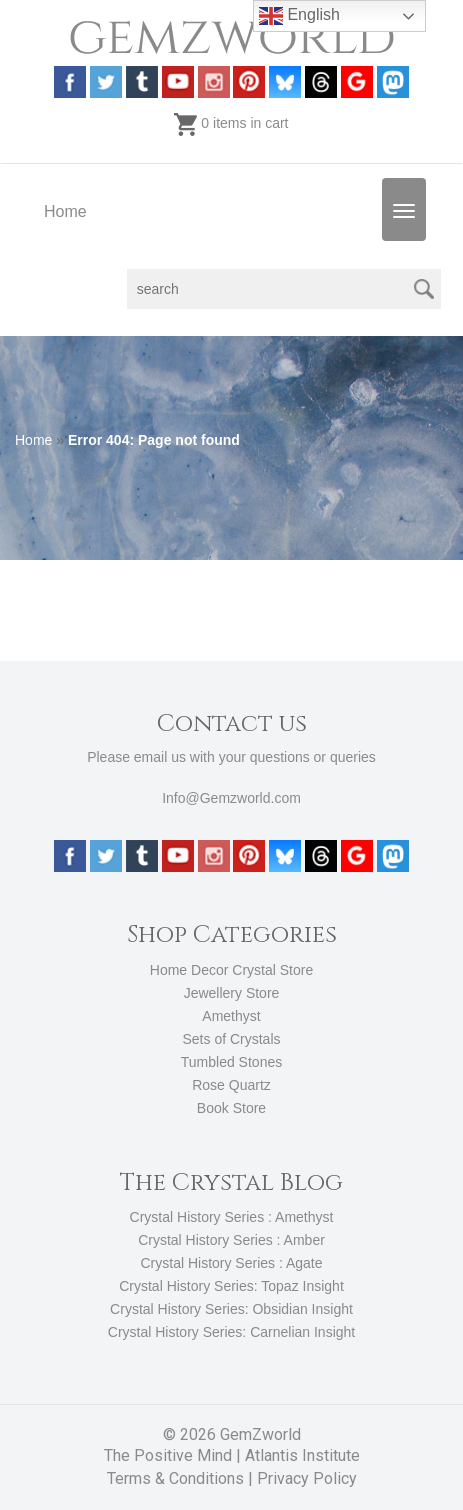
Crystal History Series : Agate (231, 1263)
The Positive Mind (168, 1455)
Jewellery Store (232, 993)
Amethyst (231, 1016)
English (299, 16)
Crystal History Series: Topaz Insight (231, 1286)
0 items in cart (231, 123)
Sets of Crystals (231, 1039)
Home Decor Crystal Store (231, 970)
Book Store (231, 1108)
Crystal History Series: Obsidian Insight (231, 1309)
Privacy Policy (307, 1478)
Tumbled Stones (231, 1062)
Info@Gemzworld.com (231, 798)
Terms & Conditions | (182, 1478)
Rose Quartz (231, 1085)
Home (65, 211)
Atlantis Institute (302, 1455)
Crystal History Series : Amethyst (232, 1217)
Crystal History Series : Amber (231, 1240)
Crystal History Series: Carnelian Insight (231, 1332)
